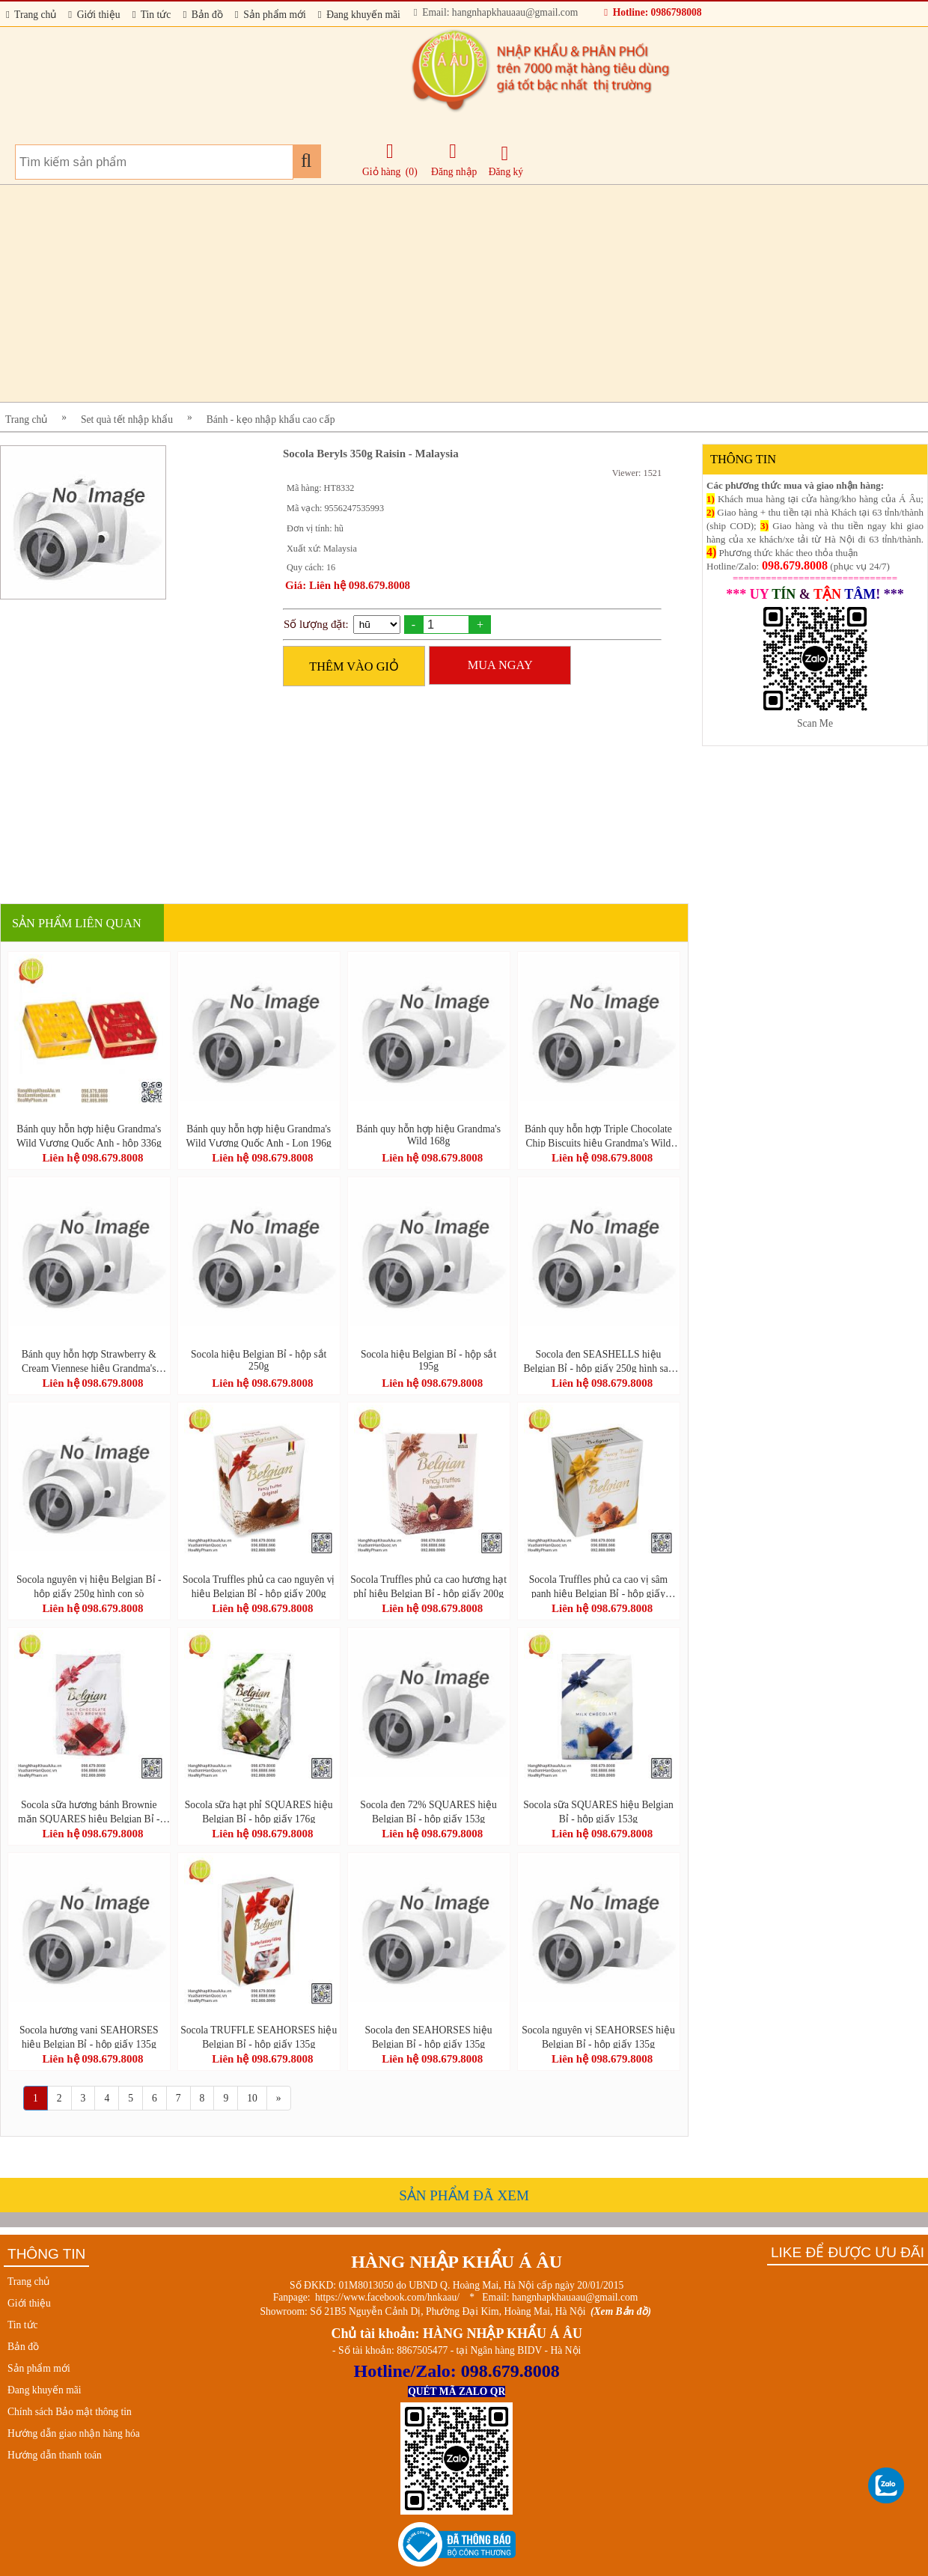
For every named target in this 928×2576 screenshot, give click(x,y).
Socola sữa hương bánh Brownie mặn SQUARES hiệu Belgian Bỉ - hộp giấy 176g (89, 1811)
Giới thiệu (94, 14)
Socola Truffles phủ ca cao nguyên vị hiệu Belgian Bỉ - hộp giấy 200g (259, 1586)
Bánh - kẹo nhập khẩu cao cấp (271, 419)
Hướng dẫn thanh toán (54, 2455)
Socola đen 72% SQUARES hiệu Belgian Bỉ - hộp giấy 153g (428, 1811)
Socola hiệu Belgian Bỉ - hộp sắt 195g (428, 1360)
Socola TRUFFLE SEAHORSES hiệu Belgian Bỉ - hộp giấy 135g (258, 2036)
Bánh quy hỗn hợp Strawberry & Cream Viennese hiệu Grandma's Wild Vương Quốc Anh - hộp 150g (89, 1361)
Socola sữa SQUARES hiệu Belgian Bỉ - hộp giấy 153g (598, 1811)
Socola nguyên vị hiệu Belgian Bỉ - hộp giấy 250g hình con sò (88, 1586)
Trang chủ (31, 14)
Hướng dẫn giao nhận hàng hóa (73, 2433)
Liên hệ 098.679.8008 (92, 1158)
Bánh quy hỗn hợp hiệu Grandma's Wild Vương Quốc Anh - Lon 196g (259, 1135)
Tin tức (151, 14)
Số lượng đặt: (316, 624)
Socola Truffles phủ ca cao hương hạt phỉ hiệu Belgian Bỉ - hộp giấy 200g (428, 1586)
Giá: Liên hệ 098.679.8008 (347, 585)
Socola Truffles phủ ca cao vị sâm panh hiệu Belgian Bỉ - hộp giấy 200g (598, 1586)
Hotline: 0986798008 (652, 12)
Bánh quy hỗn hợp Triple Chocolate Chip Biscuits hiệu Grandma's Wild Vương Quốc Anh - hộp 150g (598, 1135)
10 (252, 2098)
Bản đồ (202, 14)
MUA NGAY (500, 665)
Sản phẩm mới (270, 14)
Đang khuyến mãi (359, 14)
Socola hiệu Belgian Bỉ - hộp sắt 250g (258, 1360)
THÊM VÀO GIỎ (354, 666)
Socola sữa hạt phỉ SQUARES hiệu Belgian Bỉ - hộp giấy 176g (259, 1811)
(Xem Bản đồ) (620, 2311)
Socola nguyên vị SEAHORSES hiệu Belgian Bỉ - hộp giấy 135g (598, 2036)
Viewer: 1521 (637, 473)
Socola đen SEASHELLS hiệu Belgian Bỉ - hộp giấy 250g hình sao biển (598, 1361)
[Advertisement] (449, 293)
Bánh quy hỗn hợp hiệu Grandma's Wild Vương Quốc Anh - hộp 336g (89, 1135)
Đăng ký (506, 160)
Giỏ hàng (381, 171)
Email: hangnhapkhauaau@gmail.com (496, 12)
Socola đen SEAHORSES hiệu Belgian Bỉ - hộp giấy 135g (428, 2036)
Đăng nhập (454, 159)
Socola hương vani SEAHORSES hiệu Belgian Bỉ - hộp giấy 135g (89, 2036)
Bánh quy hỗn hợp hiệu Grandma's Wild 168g (428, 1135)
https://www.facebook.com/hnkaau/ (387, 2297)
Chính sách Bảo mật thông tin (69, 2411)
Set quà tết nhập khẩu (127, 419)
